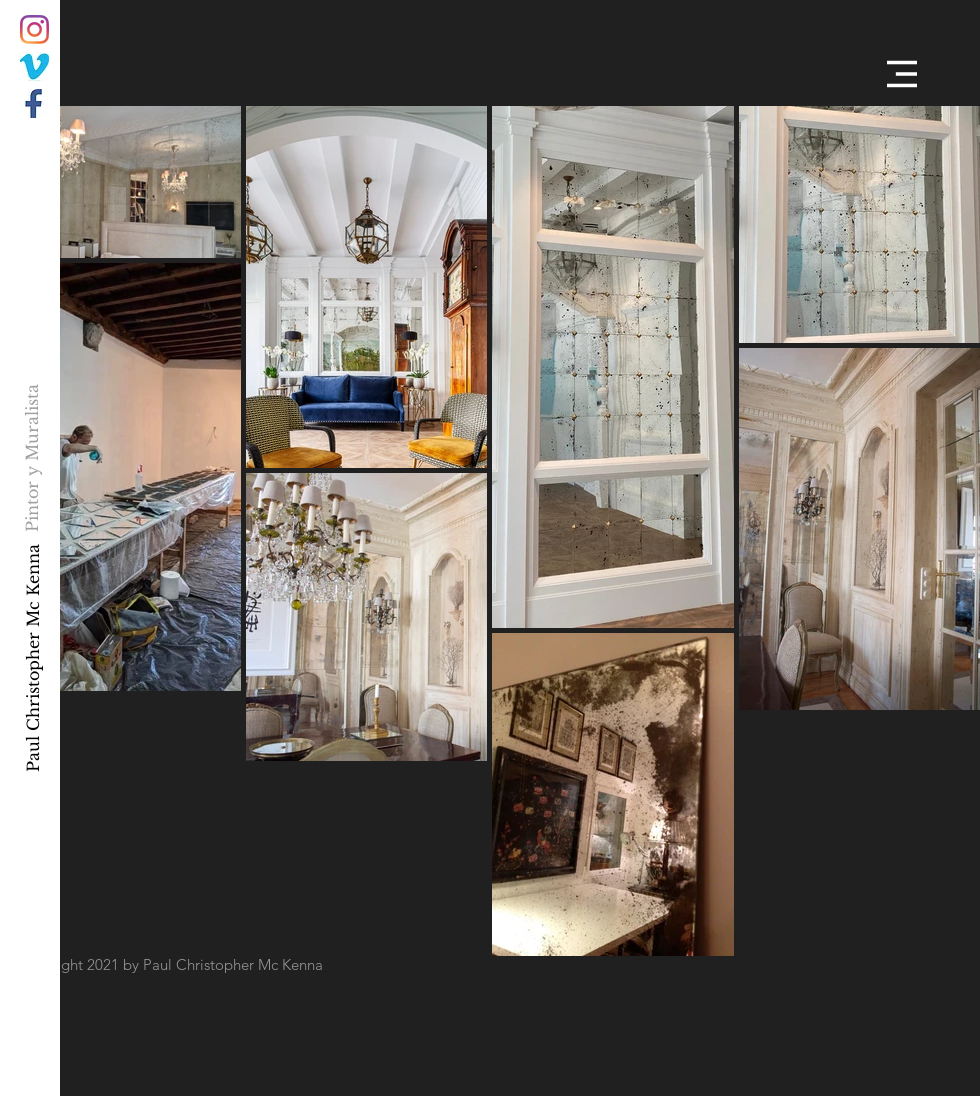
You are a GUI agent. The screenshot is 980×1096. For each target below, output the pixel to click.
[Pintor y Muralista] (32, 457)
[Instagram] (34, 29)
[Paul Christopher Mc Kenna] (32, 657)
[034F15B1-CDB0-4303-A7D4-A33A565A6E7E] (34, 103)
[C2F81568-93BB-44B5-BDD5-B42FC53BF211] (34, 66)
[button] (902, 74)
